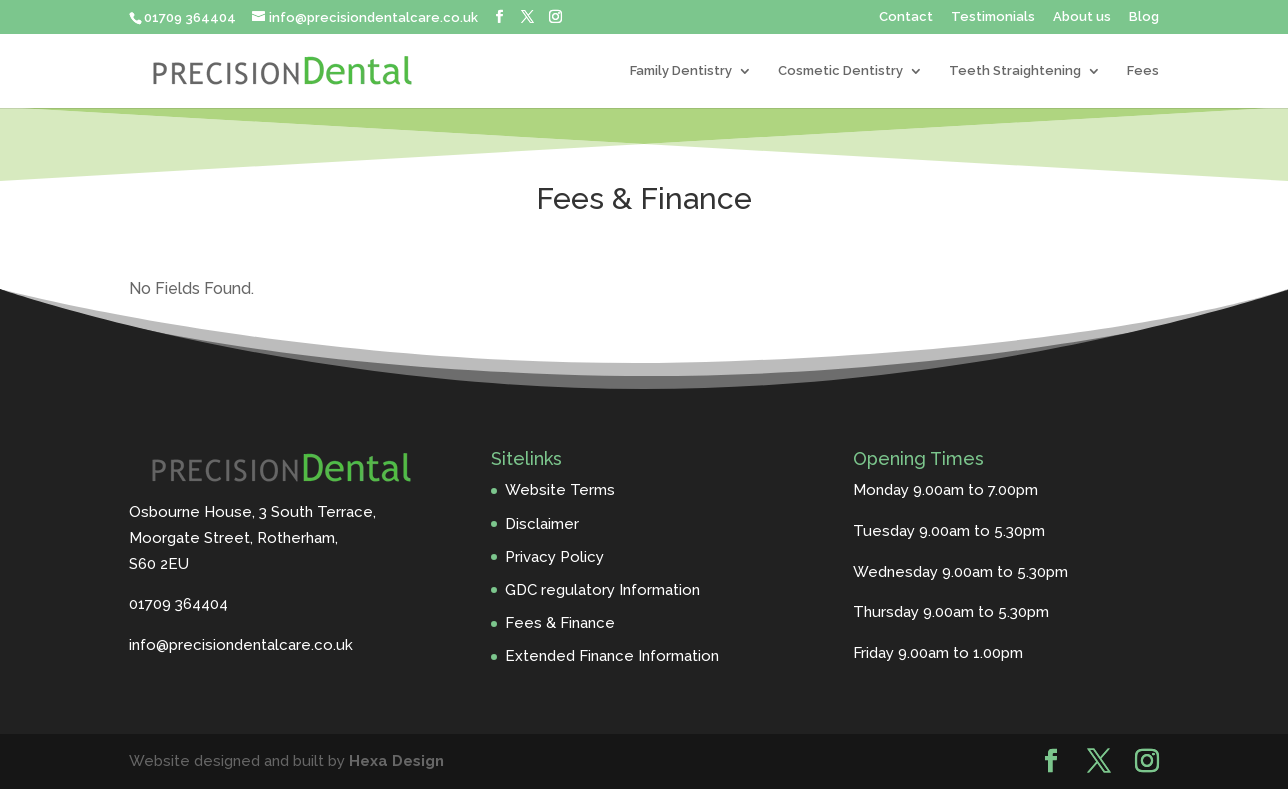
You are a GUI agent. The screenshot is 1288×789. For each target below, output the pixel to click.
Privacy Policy (554, 557)
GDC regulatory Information (602, 590)
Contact (906, 17)
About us (1082, 17)
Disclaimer (542, 524)
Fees (1143, 71)
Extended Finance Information (612, 656)
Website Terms (560, 490)
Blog (1144, 17)
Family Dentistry (681, 71)
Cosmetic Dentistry (840, 71)
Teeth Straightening (1015, 71)
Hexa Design (396, 761)
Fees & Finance (560, 623)
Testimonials (993, 17)
